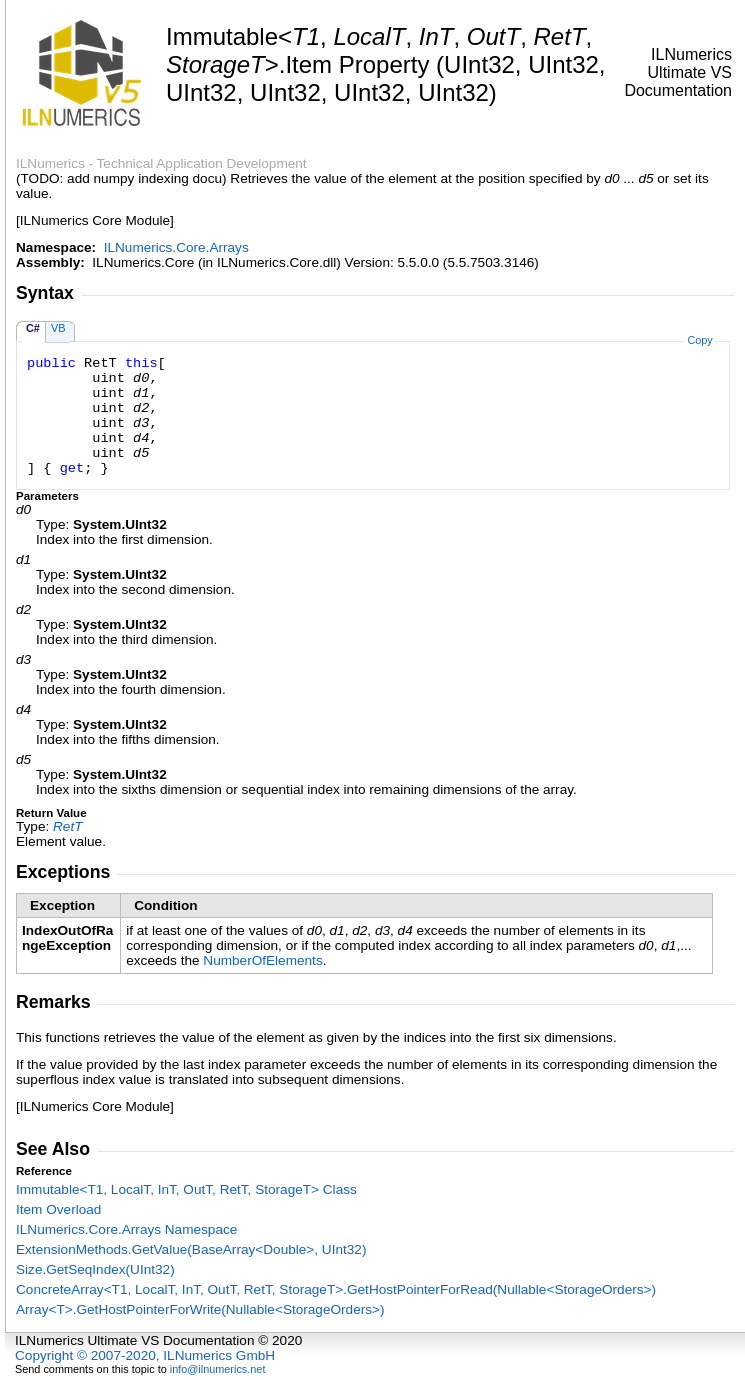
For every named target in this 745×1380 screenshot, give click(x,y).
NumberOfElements (262, 960)
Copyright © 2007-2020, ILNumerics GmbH (145, 1355)
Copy (699, 340)
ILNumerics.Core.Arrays (176, 247)
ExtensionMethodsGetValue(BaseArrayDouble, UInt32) (191, 1249)
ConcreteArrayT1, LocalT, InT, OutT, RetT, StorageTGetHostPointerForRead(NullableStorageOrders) (336, 1289)
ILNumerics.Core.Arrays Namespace (126, 1229)
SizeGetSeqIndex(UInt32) (95, 1269)
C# (33, 328)
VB (58, 328)
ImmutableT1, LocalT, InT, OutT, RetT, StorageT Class (186, 1189)
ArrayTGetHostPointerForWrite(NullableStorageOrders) (200, 1309)
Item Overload (58, 1209)
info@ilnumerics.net (218, 1369)
